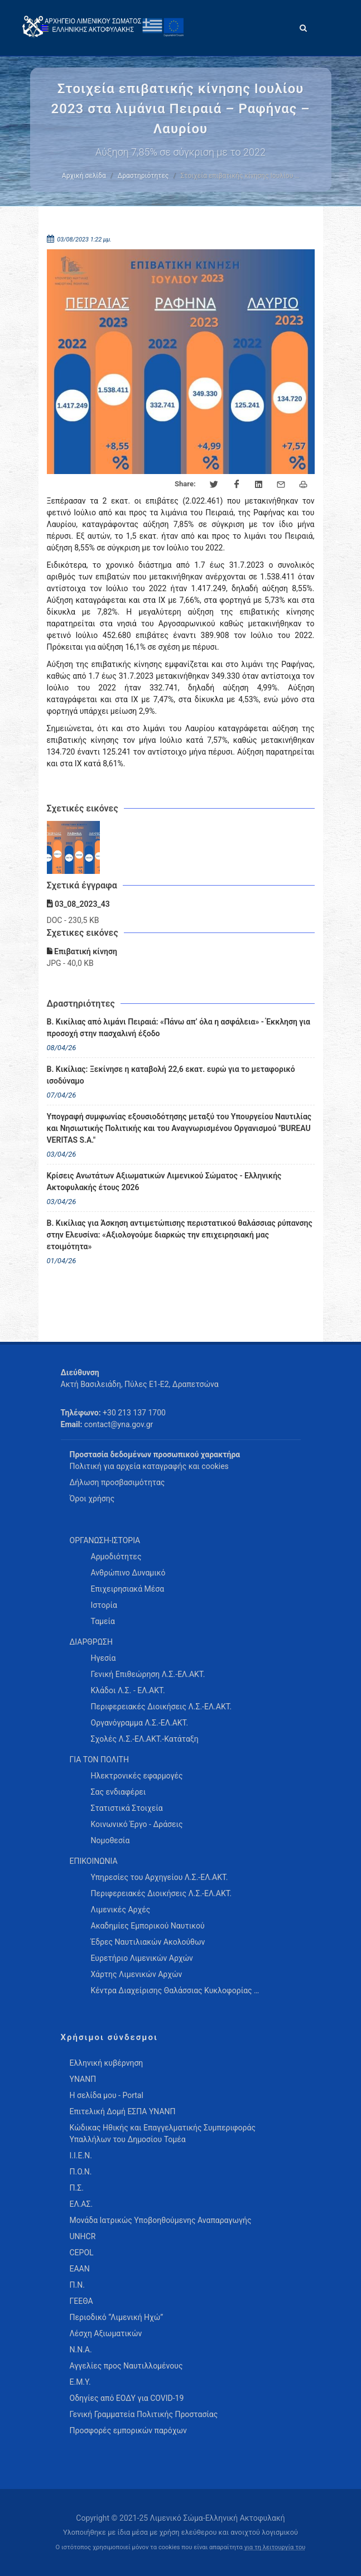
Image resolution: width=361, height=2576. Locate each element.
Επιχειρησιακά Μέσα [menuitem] (128, 1588)
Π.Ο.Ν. (81, 2171)
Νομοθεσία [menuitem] (110, 1840)
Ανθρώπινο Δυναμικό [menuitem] (128, 1572)
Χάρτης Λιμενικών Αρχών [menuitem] (136, 1974)
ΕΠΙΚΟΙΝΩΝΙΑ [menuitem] (94, 1861)
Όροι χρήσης (92, 1498)
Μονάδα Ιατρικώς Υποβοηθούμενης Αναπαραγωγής (161, 2220)
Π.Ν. (77, 2284)
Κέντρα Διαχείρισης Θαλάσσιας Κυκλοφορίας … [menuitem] (175, 1990)
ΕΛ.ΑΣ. (81, 2204)
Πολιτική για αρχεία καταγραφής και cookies (149, 1466)
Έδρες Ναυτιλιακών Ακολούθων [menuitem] (148, 1941)
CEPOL (82, 2252)
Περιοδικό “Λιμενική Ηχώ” (116, 2317)
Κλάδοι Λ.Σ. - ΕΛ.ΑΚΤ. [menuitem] (128, 1690)
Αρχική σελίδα (84, 176)
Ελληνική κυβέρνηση (106, 2062)
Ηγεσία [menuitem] (103, 1658)
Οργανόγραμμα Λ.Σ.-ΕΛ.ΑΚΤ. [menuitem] (140, 1722)
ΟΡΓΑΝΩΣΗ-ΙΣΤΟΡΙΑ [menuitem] (105, 1540)
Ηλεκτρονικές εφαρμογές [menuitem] (137, 1775)
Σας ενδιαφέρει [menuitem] (118, 1791)
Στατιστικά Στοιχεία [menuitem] (127, 1808)
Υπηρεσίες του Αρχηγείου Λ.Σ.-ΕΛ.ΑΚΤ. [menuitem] (159, 1877)
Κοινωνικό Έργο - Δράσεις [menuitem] (137, 1824)
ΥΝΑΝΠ (83, 2079)
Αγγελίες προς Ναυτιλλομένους (126, 2365)
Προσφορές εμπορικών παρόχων (128, 2430)
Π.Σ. (77, 2187)
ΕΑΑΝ (80, 2268)
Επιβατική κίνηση (82, 951)
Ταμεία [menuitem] (103, 1621)
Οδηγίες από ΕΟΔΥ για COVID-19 (127, 2398)
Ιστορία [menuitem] (104, 1605)
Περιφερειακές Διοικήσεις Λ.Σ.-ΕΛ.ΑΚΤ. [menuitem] (161, 1706)
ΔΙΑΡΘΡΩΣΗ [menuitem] (91, 1641)
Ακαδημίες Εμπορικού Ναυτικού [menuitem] (148, 1925)
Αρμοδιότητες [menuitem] (116, 1556)
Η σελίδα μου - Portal (106, 2095)
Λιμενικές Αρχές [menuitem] (121, 1909)
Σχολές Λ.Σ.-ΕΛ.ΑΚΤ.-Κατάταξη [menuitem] (145, 1738)
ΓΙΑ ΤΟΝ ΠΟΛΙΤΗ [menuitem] (99, 1759)
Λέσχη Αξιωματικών (106, 2333)
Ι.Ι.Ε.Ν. (81, 2155)
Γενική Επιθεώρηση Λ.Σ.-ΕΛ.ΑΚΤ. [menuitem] (148, 1674)
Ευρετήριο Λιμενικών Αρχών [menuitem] (142, 1958)
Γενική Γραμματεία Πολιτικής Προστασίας (144, 2414)
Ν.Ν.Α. (81, 2349)
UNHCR (83, 2236)
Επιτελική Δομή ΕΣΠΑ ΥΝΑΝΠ (123, 2111)
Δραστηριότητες (143, 176)
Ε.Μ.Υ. (80, 2381)
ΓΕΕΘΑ (81, 2301)
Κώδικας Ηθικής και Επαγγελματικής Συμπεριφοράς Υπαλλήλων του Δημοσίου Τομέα (163, 2133)
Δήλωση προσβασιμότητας (117, 1482)
